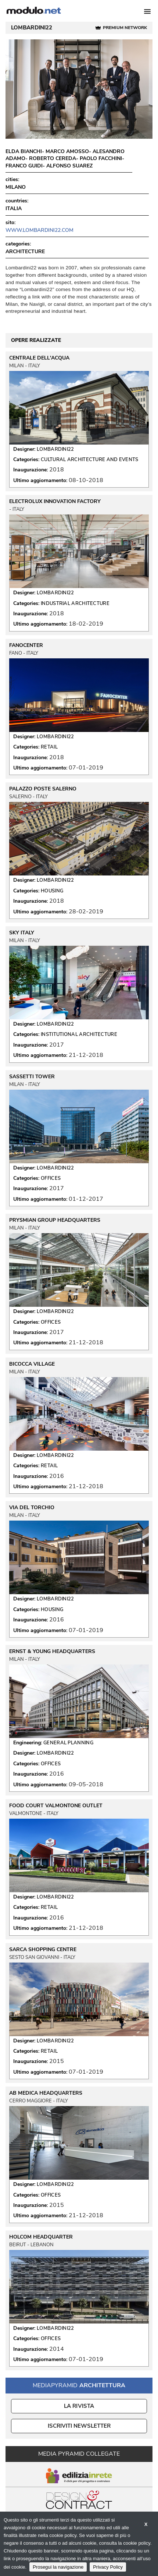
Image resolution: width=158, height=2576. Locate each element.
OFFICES (51, 1178)
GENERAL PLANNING (68, 1743)
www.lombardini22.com (39, 230)
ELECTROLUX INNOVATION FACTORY (55, 502)
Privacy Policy (108, 2567)
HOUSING (52, 891)
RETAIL (49, 747)
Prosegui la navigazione (58, 2567)
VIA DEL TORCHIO (31, 1508)
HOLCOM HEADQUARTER (41, 2237)
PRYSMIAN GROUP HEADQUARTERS (54, 1220)
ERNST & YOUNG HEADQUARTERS (52, 1652)
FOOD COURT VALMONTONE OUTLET (56, 1806)
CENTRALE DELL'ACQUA (39, 358)
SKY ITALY (21, 933)
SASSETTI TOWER (32, 1077)
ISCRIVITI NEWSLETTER (79, 2426)
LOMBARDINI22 (55, 449)
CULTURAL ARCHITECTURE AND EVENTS (90, 459)
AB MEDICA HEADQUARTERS (45, 2093)
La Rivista (79, 2406)
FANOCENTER (26, 645)
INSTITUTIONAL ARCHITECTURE (79, 1034)
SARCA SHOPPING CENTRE (42, 1950)
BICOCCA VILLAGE (32, 1364)
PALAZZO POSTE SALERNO (42, 789)
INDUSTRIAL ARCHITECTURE (75, 603)
